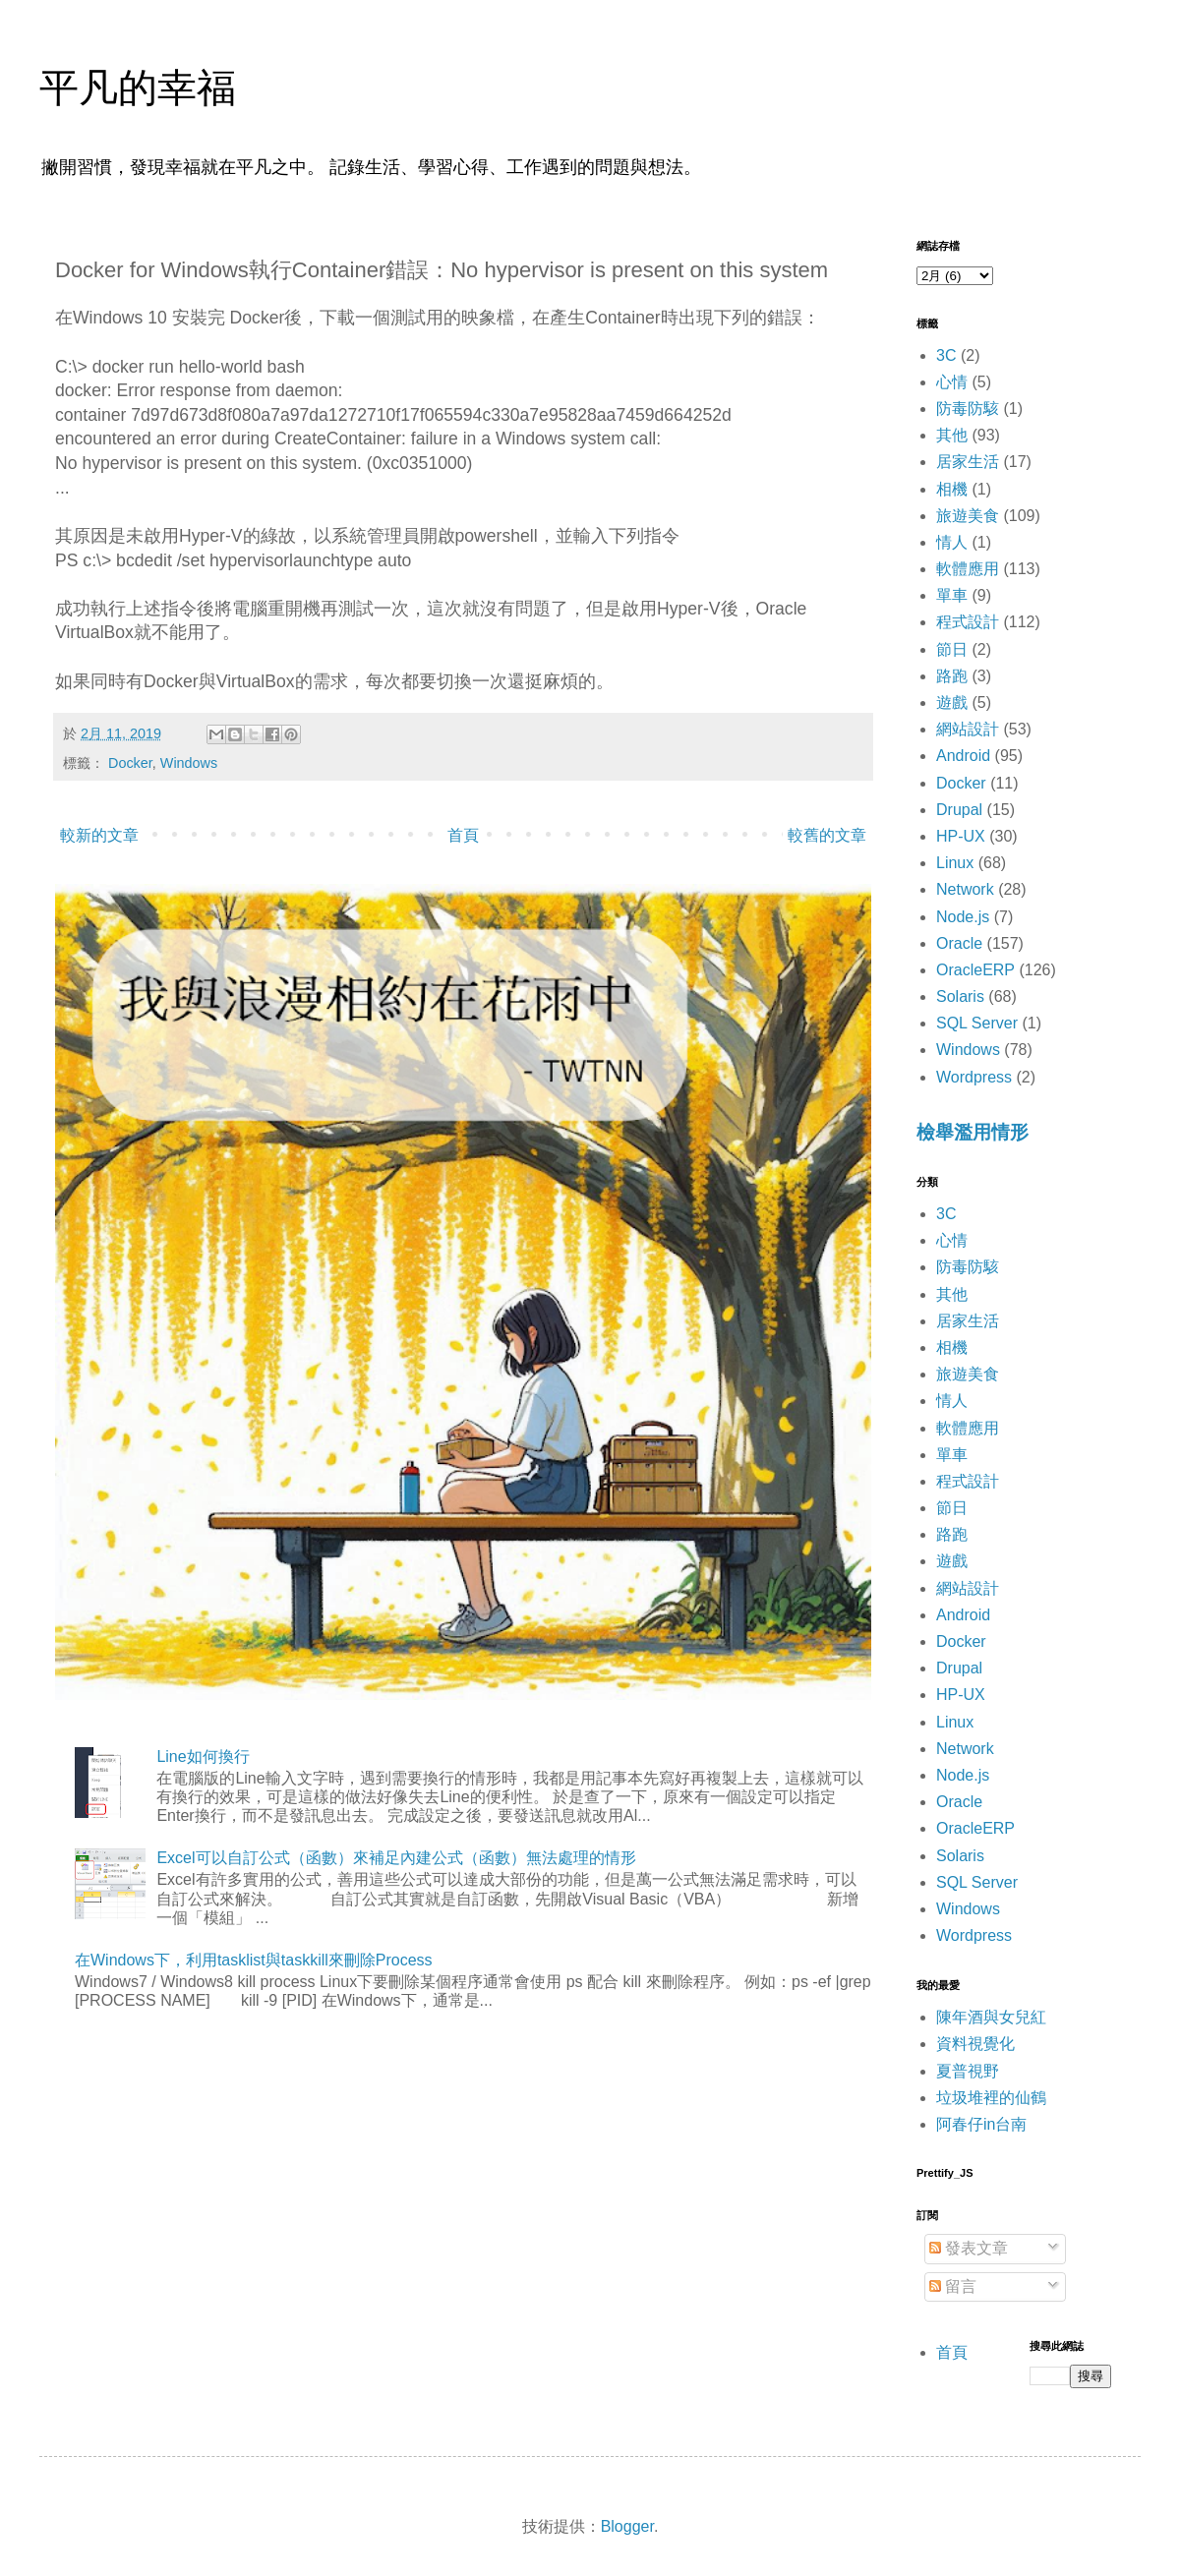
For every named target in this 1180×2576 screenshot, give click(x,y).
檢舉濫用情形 (972, 1132)
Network (965, 889)
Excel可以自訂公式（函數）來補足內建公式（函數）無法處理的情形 (395, 1857)
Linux (955, 862)
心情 (952, 382)
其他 (952, 435)
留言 (952, 2286)
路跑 (952, 676)
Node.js (962, 916)
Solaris (960, 996)
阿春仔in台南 (981, 2124)
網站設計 (967, 729)
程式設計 (967, 622)
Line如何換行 (202, 1756)
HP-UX (960, 836)
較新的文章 (99, 835)
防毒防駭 (967, 408)
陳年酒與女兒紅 (991, 2017)
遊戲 (952, 702)
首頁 (463, 835)
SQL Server (977, 1023)
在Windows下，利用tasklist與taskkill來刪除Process (254, 1960)
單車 (952, 595)
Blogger (627, 2526)
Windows (188, 763)
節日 (952, 649)
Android (963, 755)
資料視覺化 (975, 2043)
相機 (952, 489)
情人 (952, 542)
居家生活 (967, 461)
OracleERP (975, 970)
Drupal (959, 809)
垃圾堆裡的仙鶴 (991, 2097)
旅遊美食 (967, 515)
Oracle (959, 943)
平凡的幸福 (137, 87)
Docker (130, 763)
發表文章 (968, 2248)
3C (946, 355)
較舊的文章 (827, 835)
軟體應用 (967, 568)
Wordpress (974, 1077)
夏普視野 (967, 2071)
